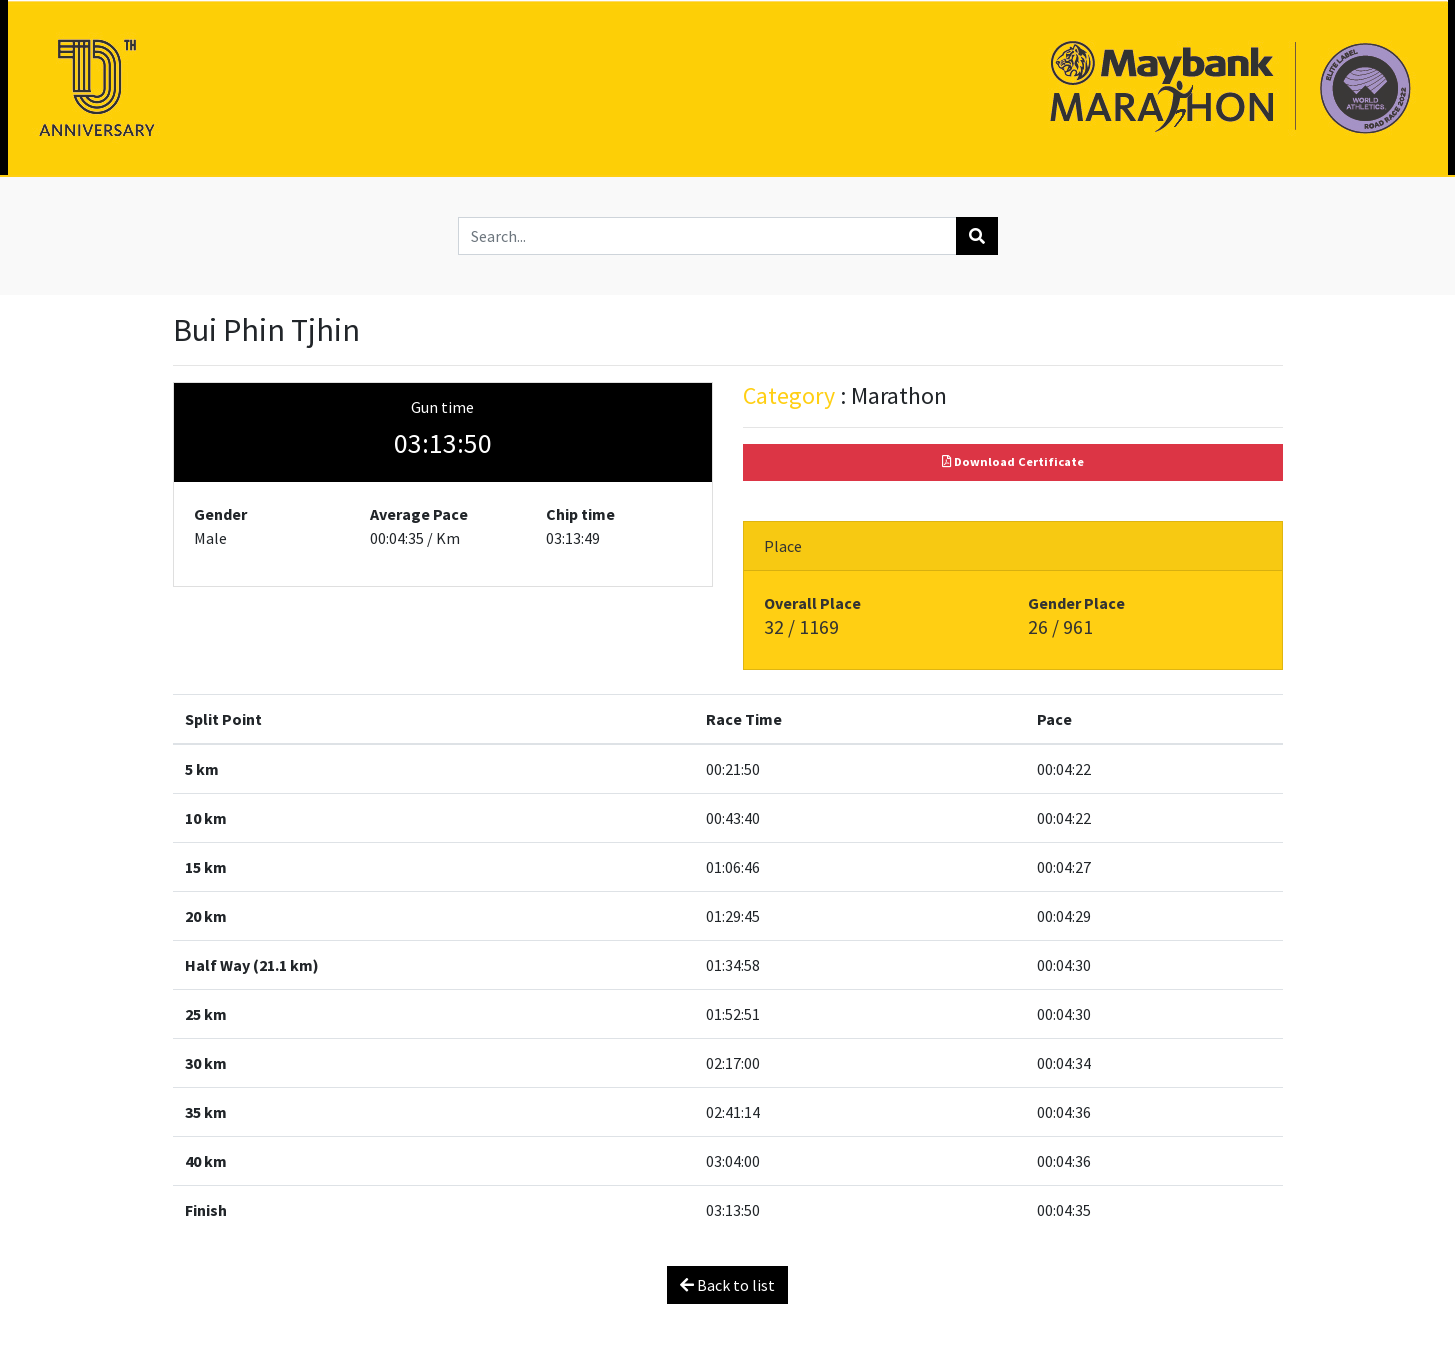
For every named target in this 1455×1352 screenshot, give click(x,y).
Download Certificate (1013, 461)
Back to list (727, 1285)
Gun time (442, 407)
